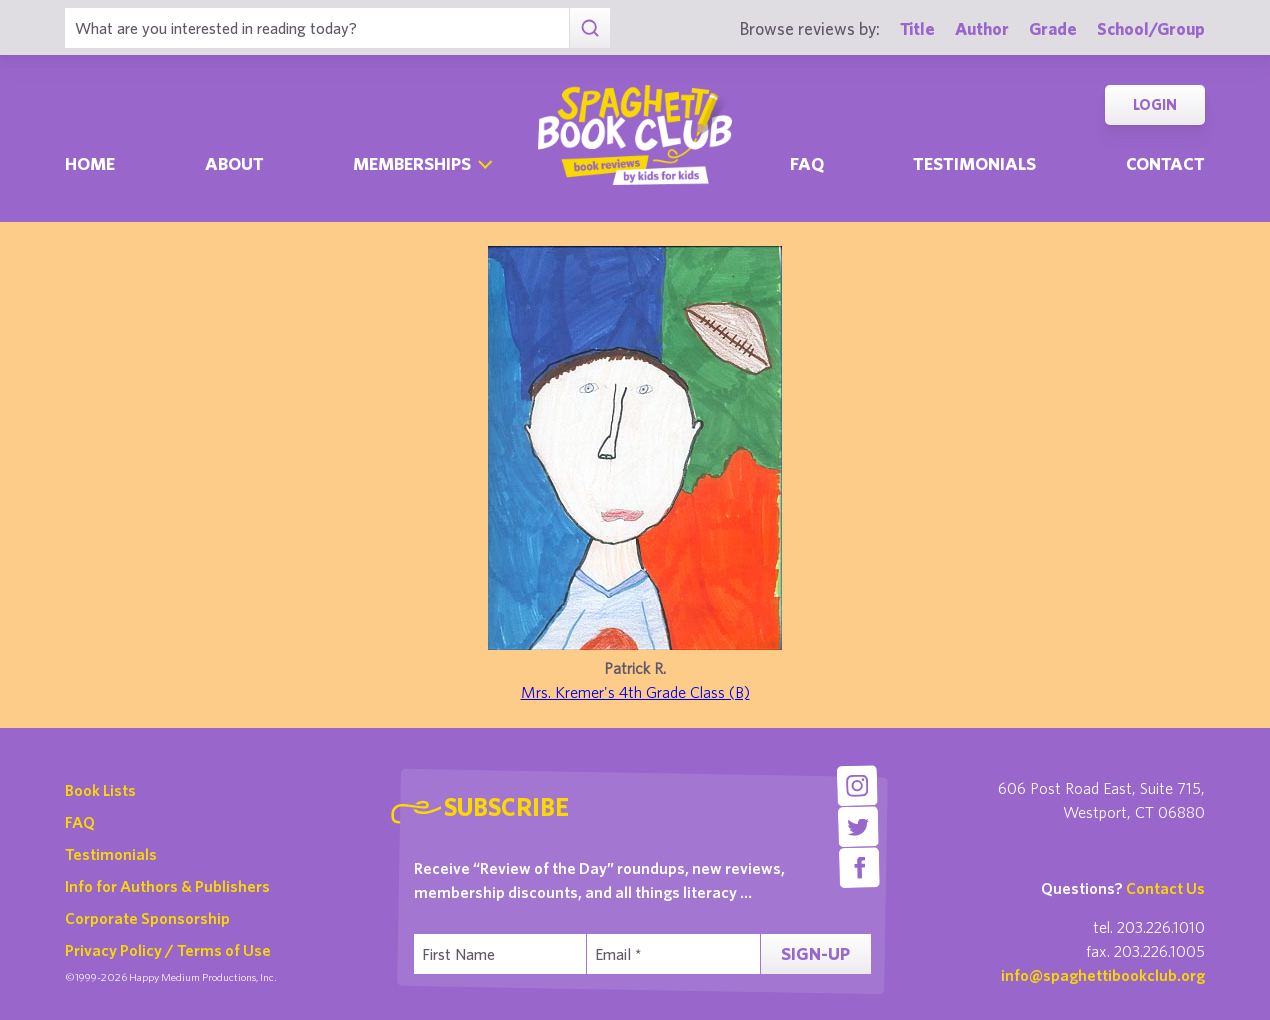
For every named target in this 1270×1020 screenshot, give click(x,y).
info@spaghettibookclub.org (1103, 975)
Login (1155, 104)
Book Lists (100, 790)
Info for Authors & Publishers (167, 886)
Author (982, 28)
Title (917, 28)
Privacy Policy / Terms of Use (168, 950)
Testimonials (974, 163)
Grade (1053, 28)
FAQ (80, 822)
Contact (1165, 163)
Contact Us (1165, 888)
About (234, 163)
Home (90, 163)
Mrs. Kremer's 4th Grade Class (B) (635, 692)
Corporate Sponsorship (147, 918)
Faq (807, 163)
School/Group (1151, 28)
